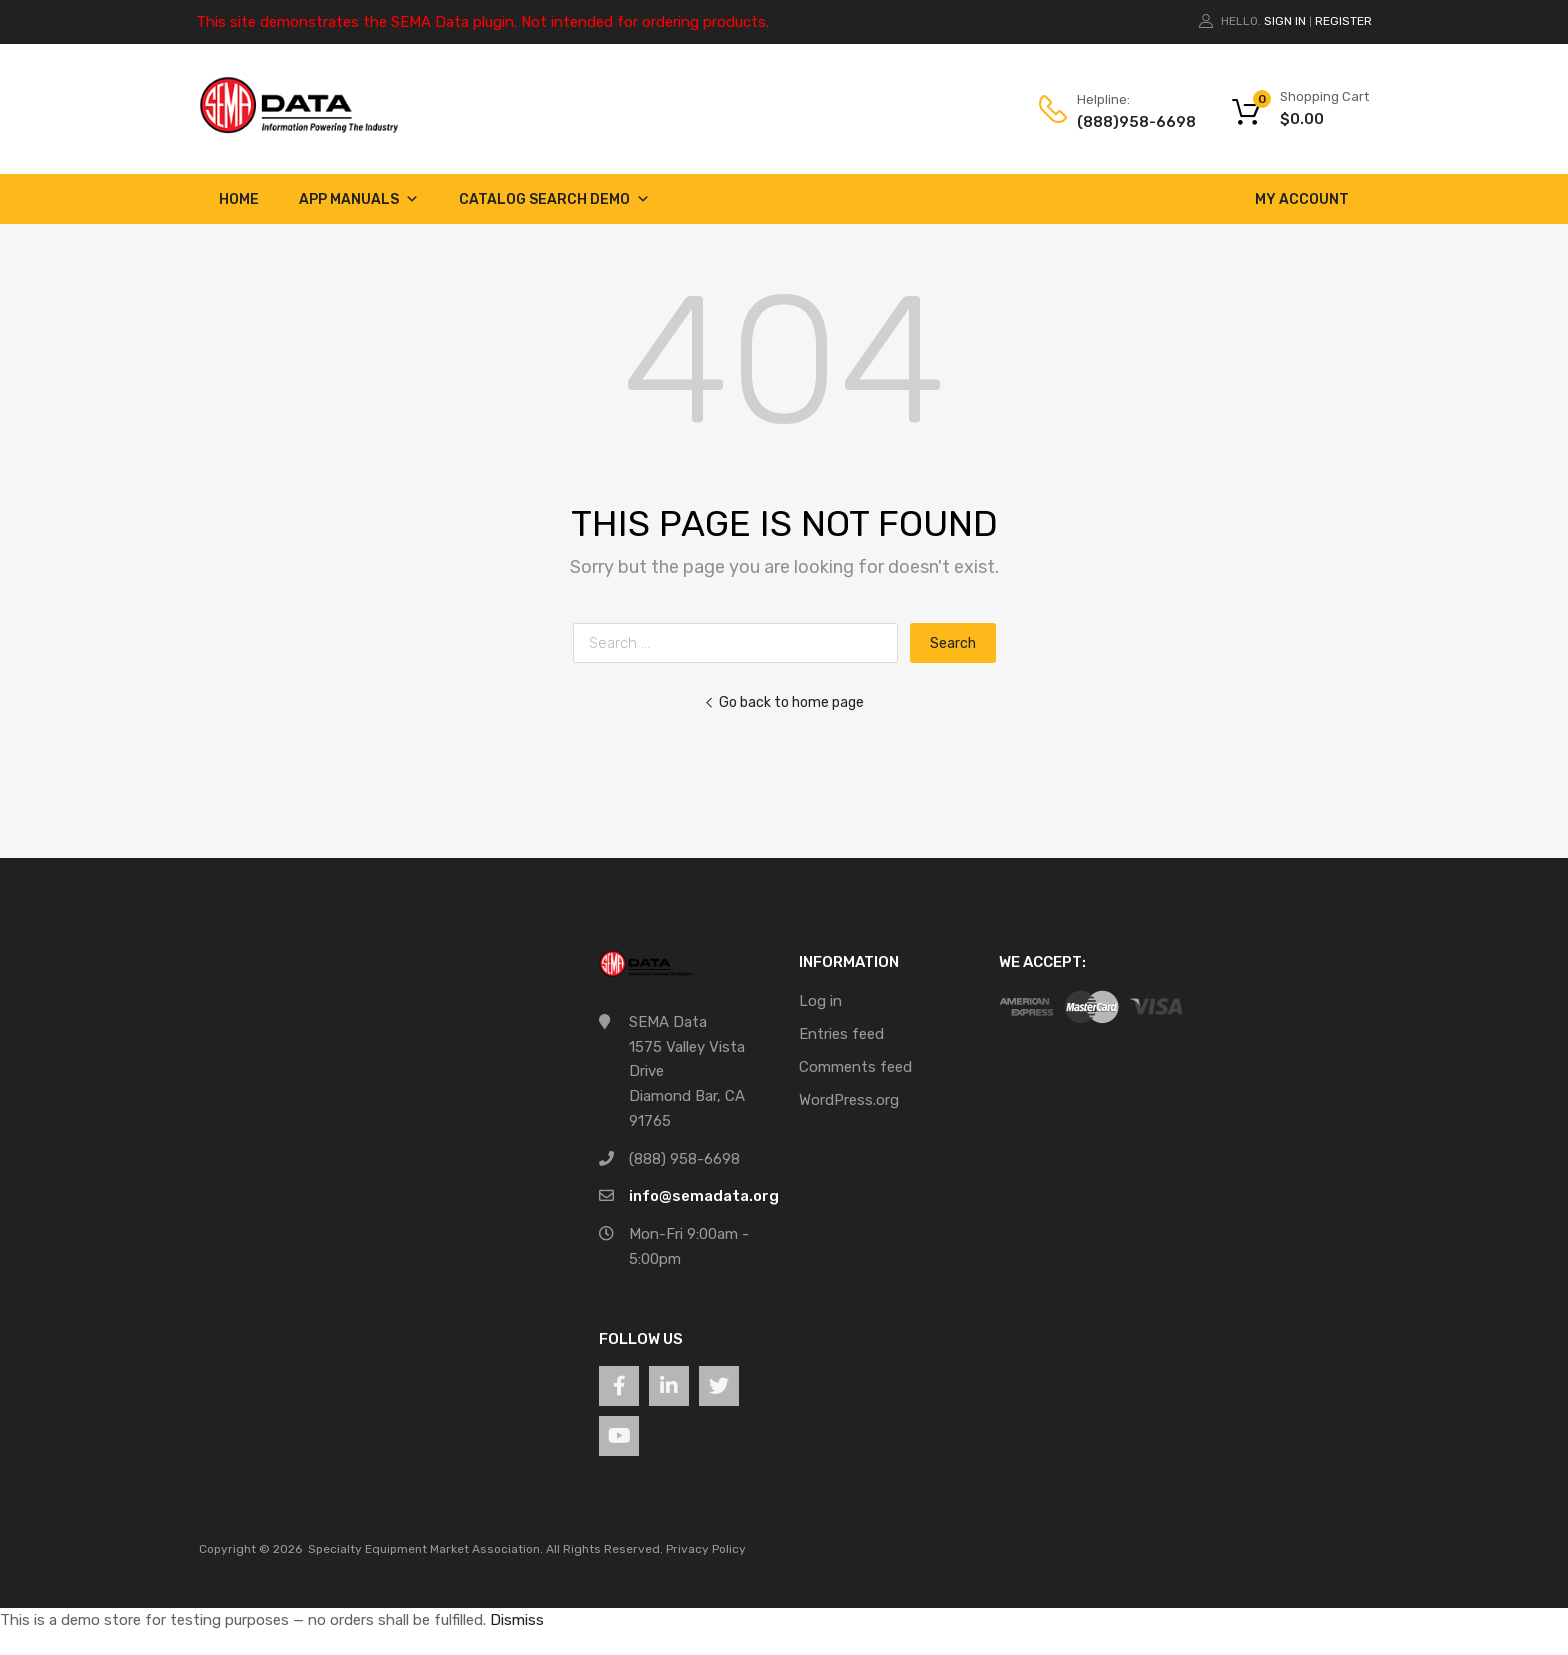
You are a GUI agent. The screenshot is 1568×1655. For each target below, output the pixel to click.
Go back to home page (784, 702)
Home (239, 199)
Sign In (1285, 21)
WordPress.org (849, 1100)
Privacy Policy (706, 1549)
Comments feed (855, 1067)
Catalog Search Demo (554, 199)
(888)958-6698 (1126, 122)
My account (1302, 199)
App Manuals (359, 199)
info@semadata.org (704, 1196)
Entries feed (841, 1034)
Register (1343, 21)
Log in (820, 1001)
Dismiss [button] (517, 1620)
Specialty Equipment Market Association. (425, 1549)
